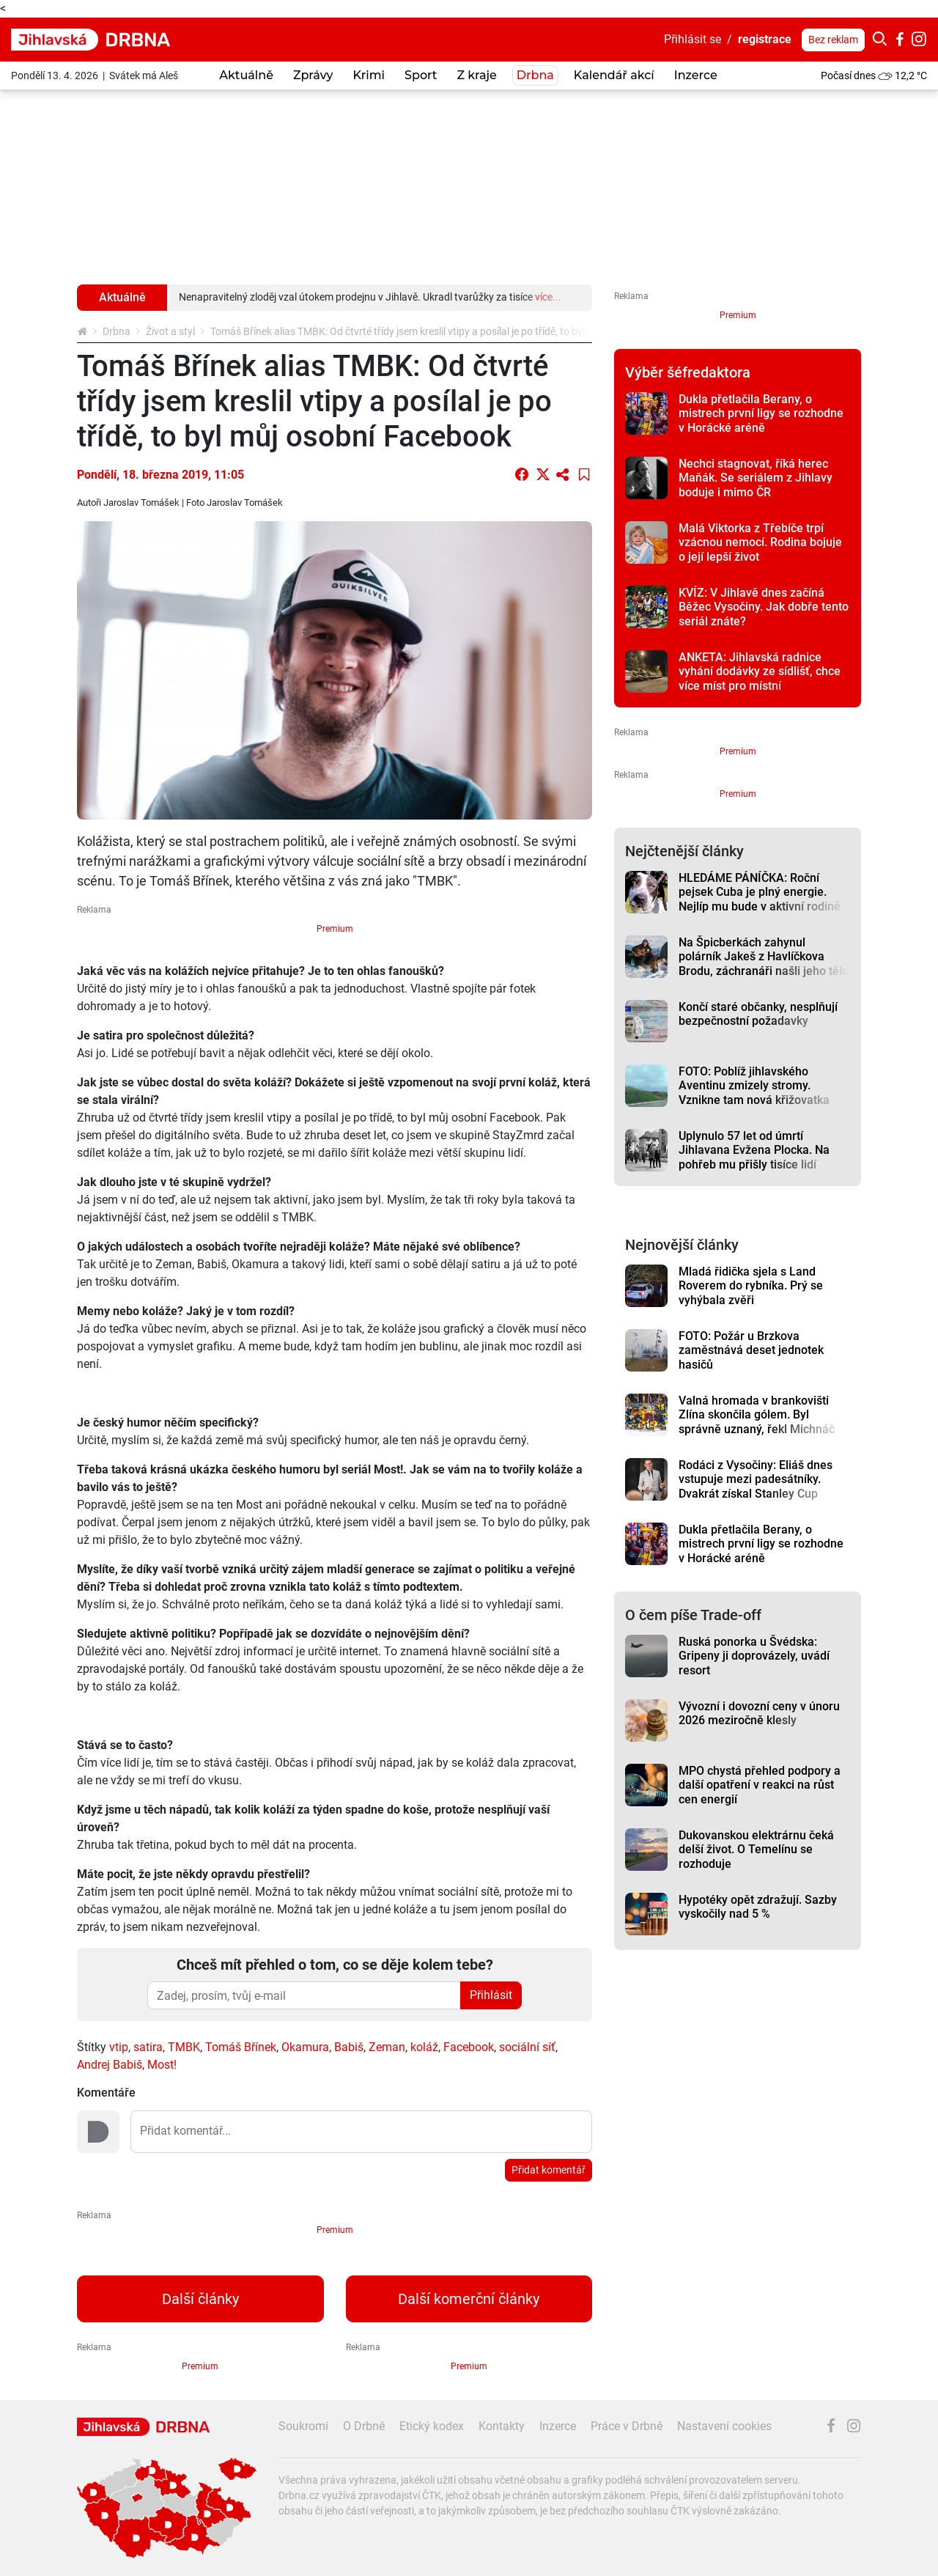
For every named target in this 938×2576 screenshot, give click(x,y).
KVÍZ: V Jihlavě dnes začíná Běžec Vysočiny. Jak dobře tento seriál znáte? (764, 607)
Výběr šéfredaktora (687, 372)
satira (148, 2047)
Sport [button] (421, 75)
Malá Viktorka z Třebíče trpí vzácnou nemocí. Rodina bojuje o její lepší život (760, 542)
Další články (200, 2299)
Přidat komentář (549, 2170)
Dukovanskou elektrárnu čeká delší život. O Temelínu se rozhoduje (756, 1849)
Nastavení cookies (724, 2426)
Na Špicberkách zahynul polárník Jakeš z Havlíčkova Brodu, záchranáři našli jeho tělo (764, 956)
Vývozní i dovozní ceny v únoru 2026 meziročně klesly (759, 1713)
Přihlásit (491, 1995)
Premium (335, 929)
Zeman (387, 2047)
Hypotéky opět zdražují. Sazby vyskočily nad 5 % (758, 1907)
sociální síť (527, 2047)
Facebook (468, 2047)
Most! (162, 2065)
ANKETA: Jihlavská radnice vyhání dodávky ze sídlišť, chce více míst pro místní (760, 671)
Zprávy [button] (313, 75)
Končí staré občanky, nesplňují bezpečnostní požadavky (758, 1014)
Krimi (368, 75)
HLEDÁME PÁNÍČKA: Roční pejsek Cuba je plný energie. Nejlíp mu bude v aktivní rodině (760, 892)
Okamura (305, 2047)
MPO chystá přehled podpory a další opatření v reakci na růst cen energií (760, 1785)
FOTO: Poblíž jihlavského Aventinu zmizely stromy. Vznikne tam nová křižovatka (754, 1085)
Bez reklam (833, 39)
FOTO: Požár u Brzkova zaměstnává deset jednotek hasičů (751, 1350)
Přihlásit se (692, 39)
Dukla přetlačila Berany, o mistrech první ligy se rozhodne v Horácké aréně (761, 413)
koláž (424, 2047)
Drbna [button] (535, 75)
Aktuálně (246, 75)
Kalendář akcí (614, 75)
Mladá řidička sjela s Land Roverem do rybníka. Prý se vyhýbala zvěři (751, 1286)
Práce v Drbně (626, 2426)
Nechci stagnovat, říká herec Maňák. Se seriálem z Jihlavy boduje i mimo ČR (755, 478)
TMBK (184, 2047)
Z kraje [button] (476, 75)
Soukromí (303, 2426)
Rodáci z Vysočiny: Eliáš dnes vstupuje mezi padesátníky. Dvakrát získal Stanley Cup (755, 1479)
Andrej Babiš (109, 2065)
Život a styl (170, 331)
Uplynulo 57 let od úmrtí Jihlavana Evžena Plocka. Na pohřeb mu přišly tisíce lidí (754, 1150)
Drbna (116, 331)
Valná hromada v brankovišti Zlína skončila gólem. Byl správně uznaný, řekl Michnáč (757, 1415)
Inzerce (695, 75)
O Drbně (364, 2426)
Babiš (348, 2047)
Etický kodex (431, 2426)
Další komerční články (468, 2299)
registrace (764, 39)
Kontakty (502, 2426)
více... (548, 297)
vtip (118, 2047)
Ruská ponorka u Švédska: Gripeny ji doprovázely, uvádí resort (754, 1656)
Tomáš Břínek (240, 2047)
